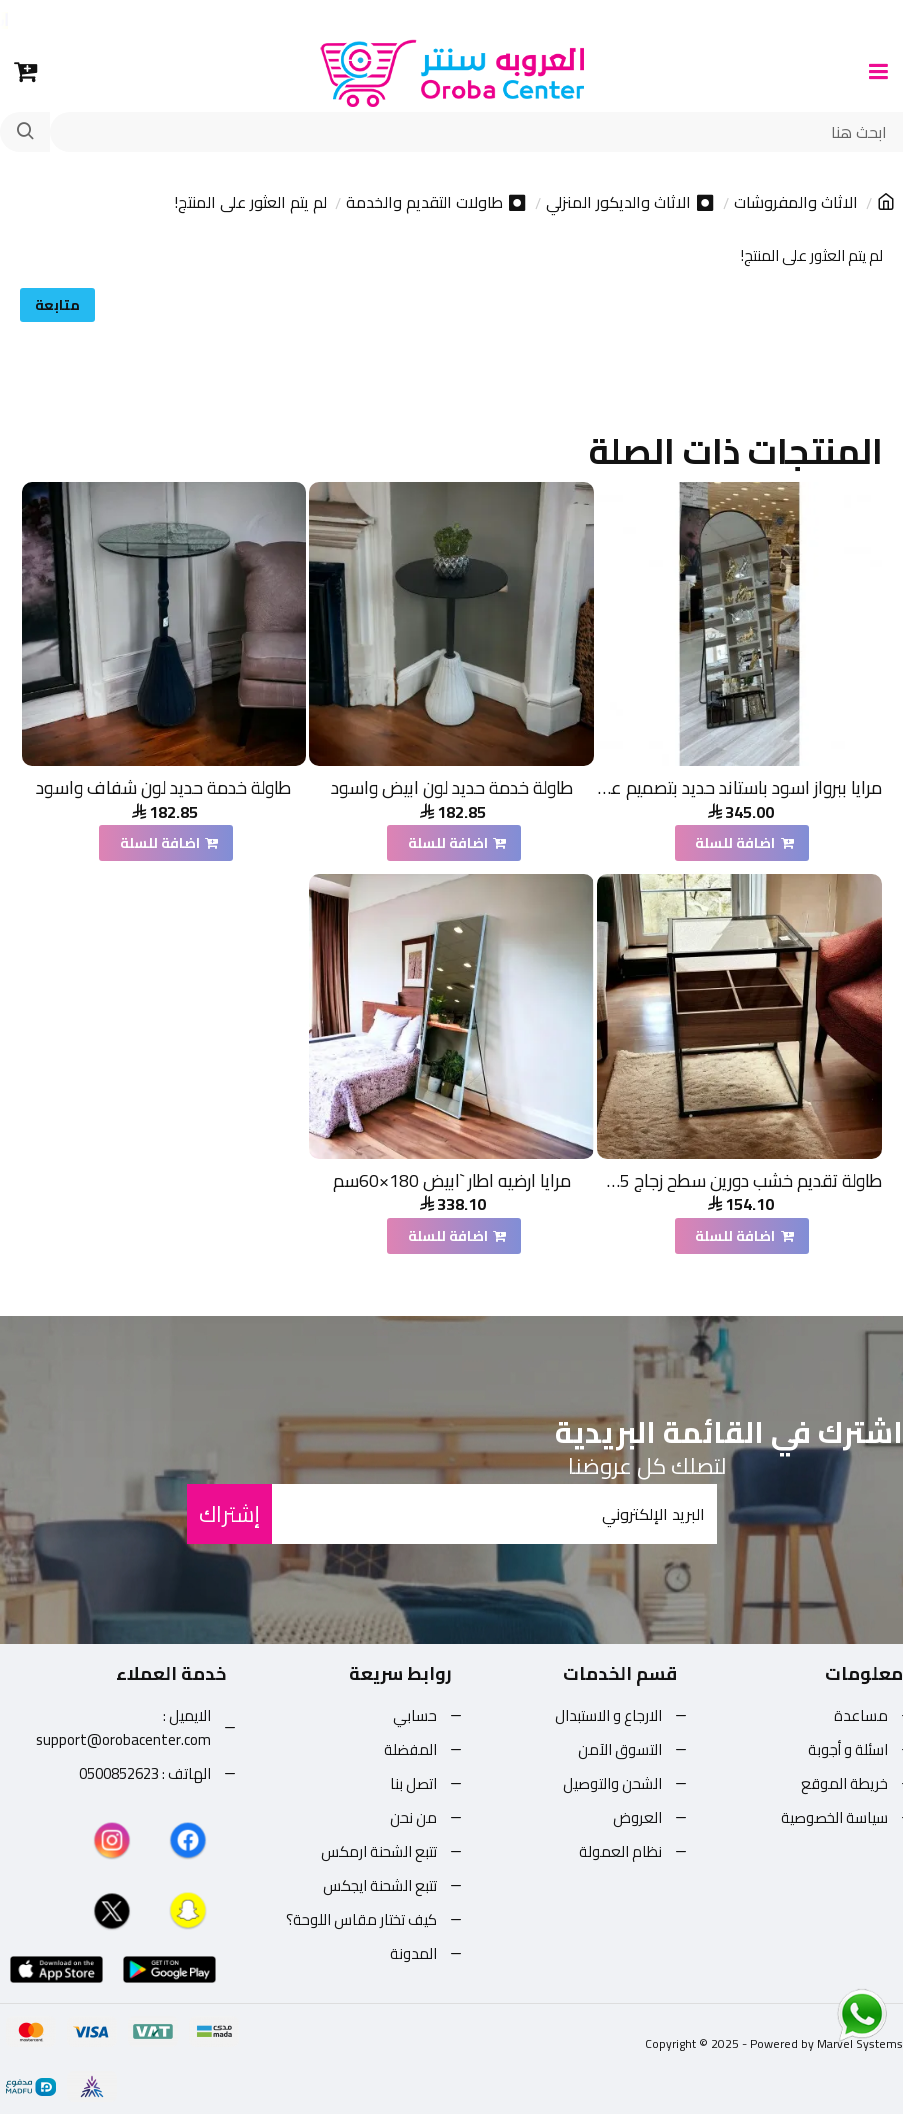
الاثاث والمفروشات (796, 203)
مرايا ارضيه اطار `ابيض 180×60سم (452, 1180)
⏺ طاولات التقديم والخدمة (436, 203)
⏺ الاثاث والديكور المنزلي (630, 203)
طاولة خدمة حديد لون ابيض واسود (452, 787)
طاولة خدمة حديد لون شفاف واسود (163, 787)
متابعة (57, 305)
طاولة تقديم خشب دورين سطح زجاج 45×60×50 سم (739, 1180)
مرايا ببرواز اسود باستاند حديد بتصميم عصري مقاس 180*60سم (739, 787)
